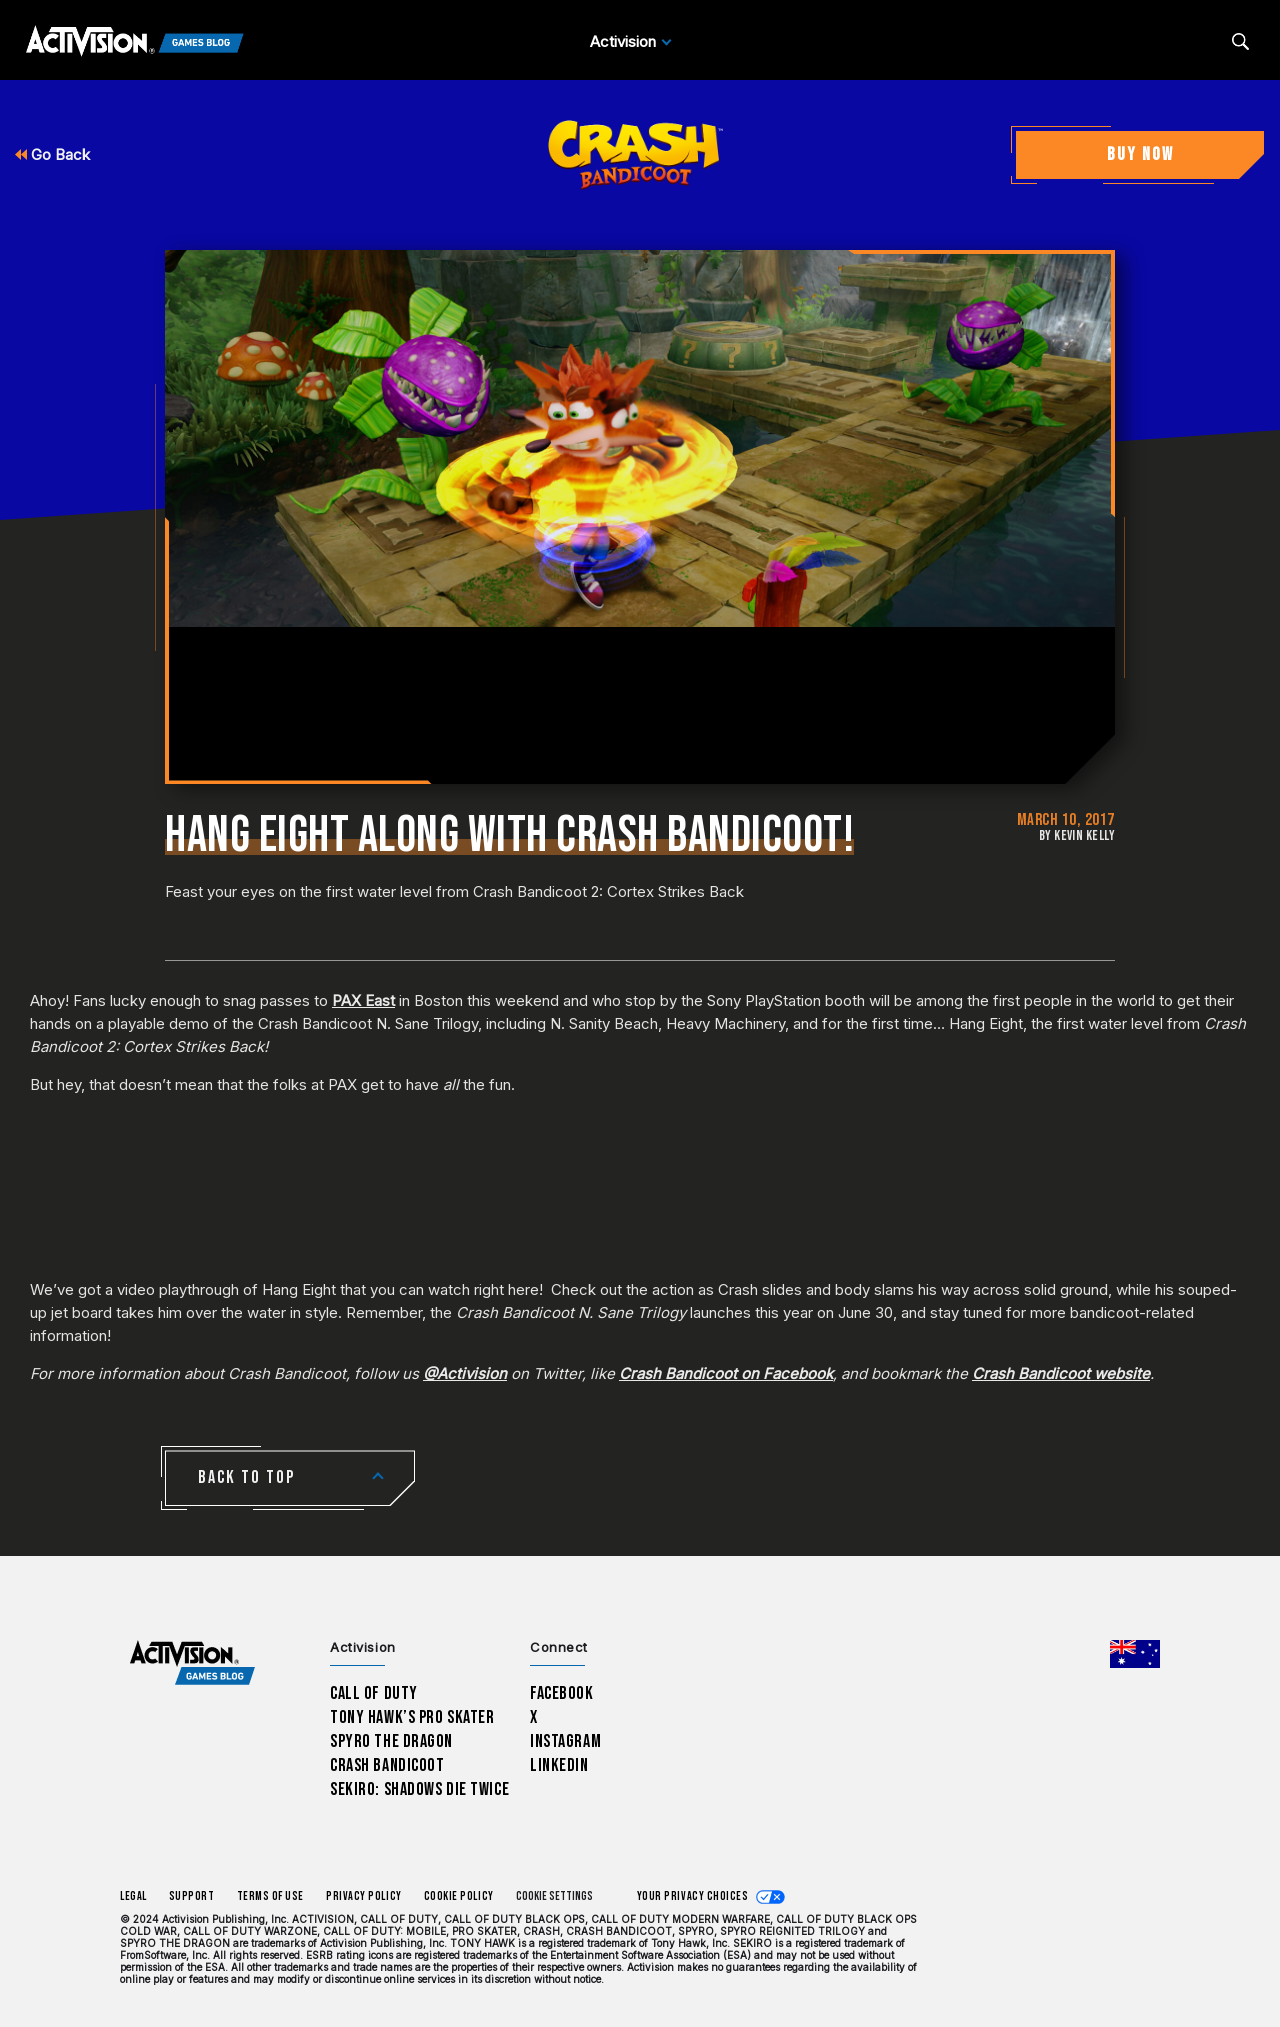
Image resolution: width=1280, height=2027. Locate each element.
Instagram (565, 1741)
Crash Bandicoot (387, 1765)
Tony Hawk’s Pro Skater (412, 1717)
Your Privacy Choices (693, 1896)
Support (192, 1896)
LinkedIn (559, 1765)
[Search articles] (1240, 41)
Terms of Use (271, 1896)
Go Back (52, 154)
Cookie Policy (459, 1896)
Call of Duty (374, 1693)
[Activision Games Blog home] (192, 1663)
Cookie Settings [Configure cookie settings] (554, 1896)
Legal (133, 1896)
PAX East (363, 1000)
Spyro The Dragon (391, 1741)
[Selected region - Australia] (1135, 1654)
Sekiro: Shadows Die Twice (419, 1789)
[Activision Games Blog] (135, 42)
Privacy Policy (364, 1896)
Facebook (562, 1693)
